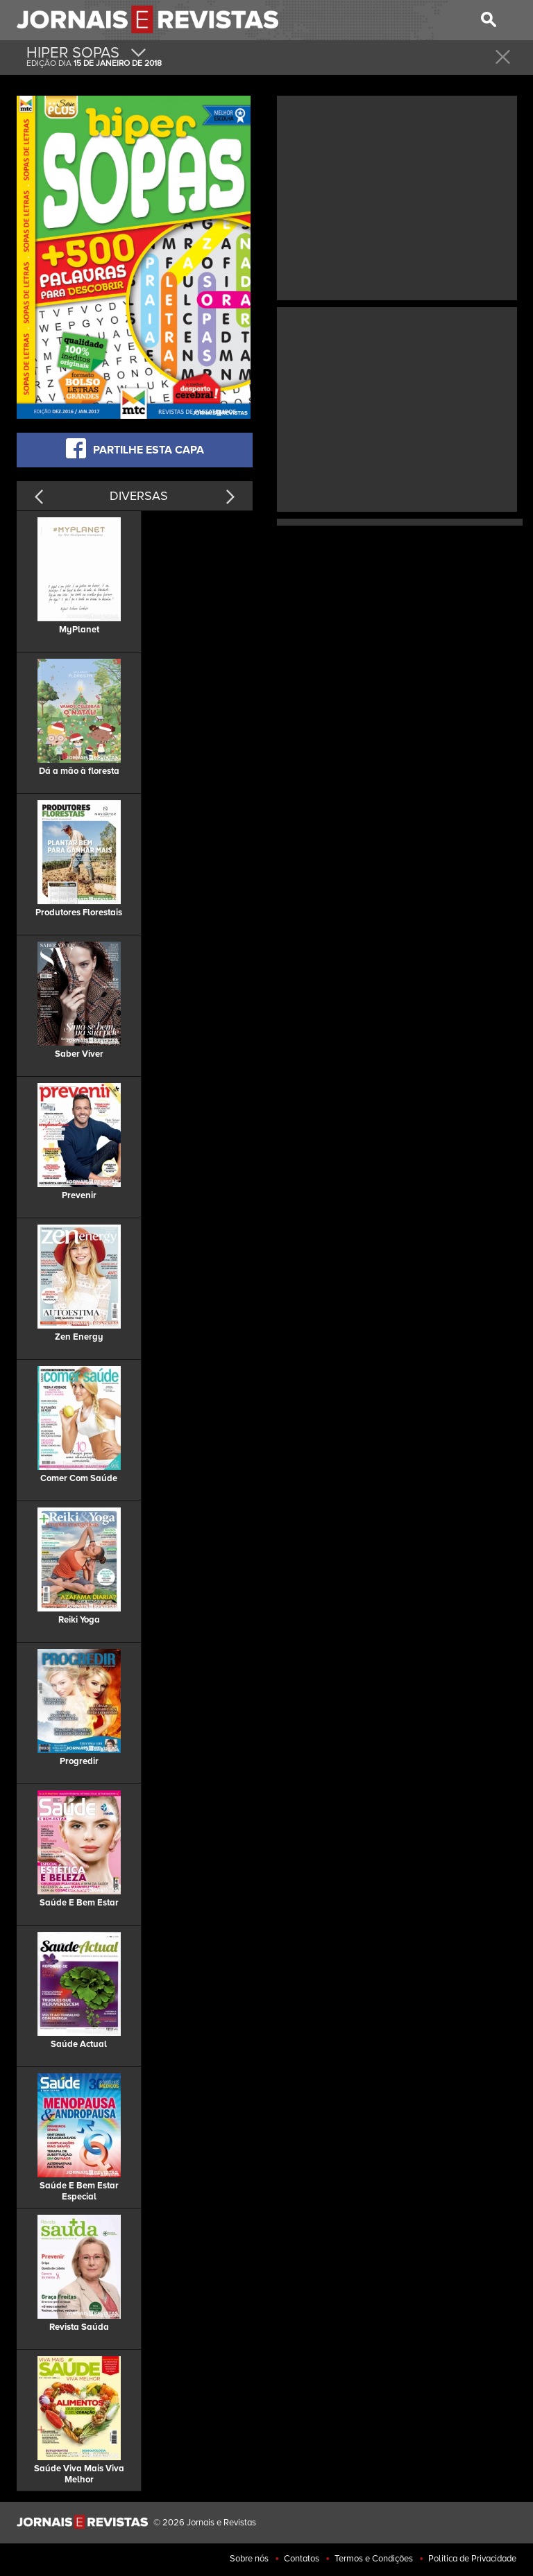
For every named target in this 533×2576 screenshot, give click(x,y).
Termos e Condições (374, 2558)
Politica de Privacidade (472, 2558)
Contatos (301, 2558)
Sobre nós (249, 2558)
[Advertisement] (397, 196)
